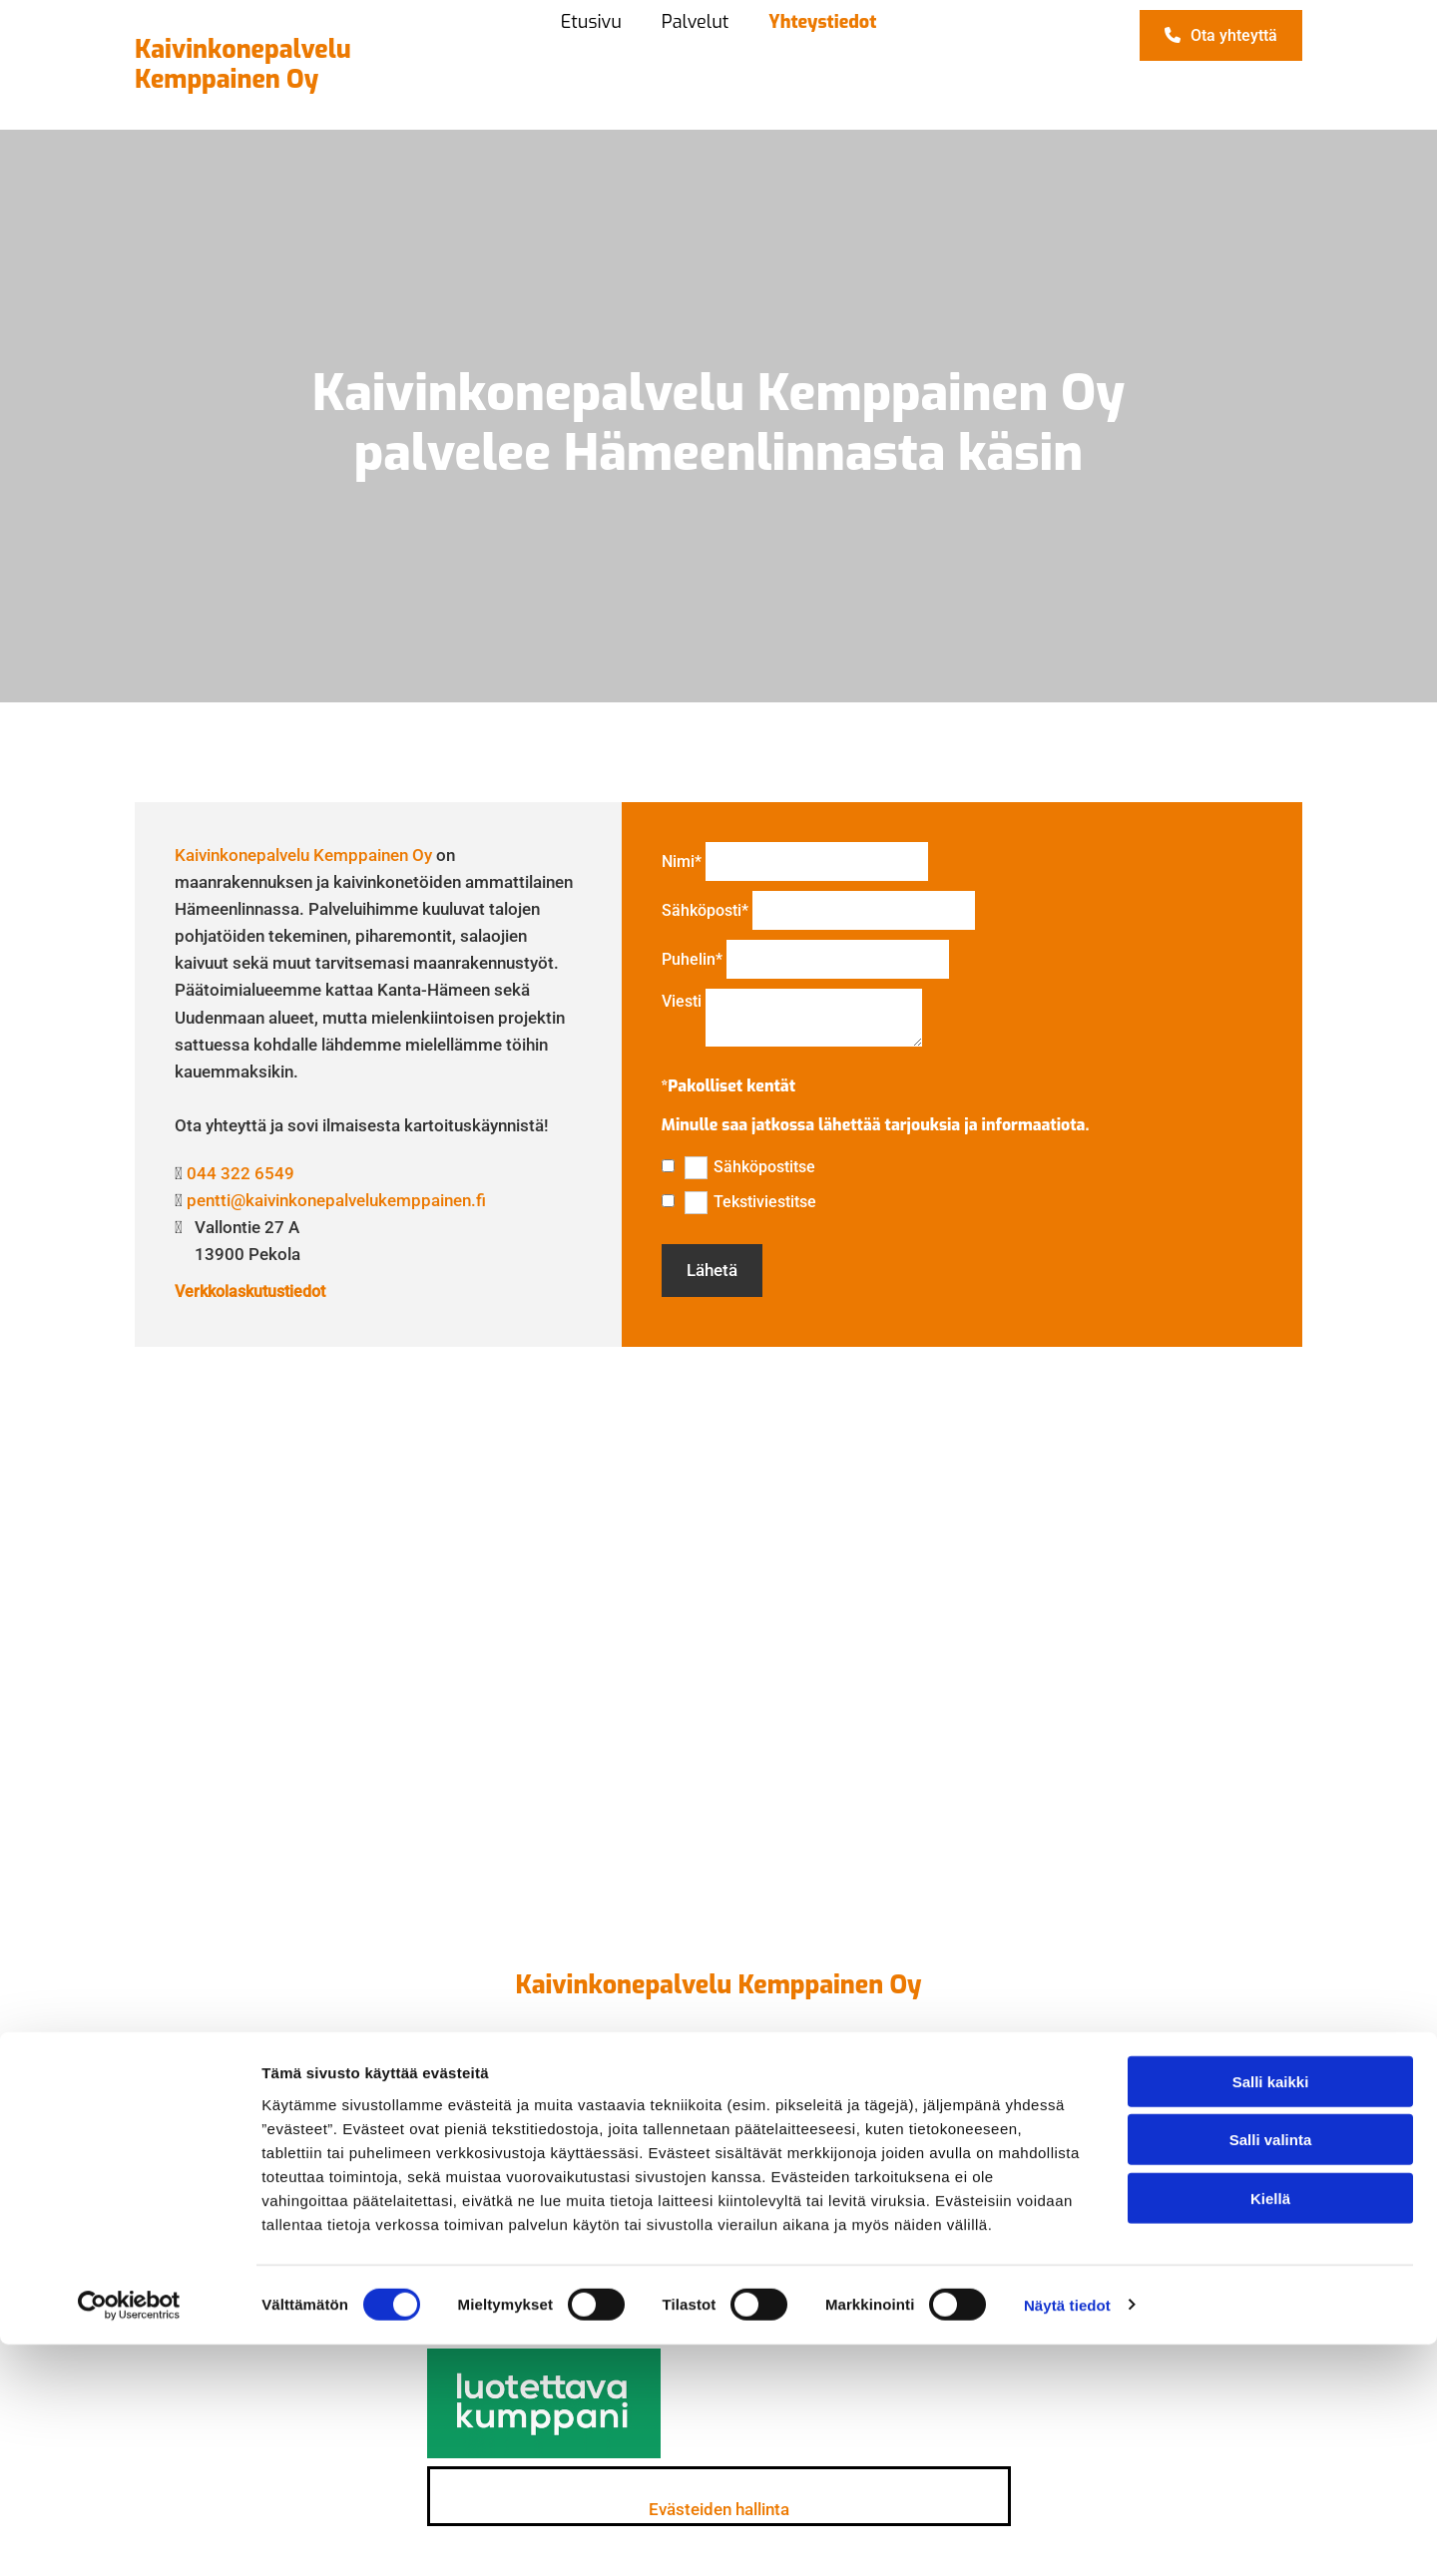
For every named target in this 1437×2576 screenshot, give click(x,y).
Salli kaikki (1270, 2313)
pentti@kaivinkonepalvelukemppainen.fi (336, 1200)
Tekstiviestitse (765, 1201)
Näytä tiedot (1067, 2536)
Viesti (682, 1001)
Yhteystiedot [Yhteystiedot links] (822, 22)
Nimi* (682, 861)
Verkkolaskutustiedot (250, 1291)
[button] (1221, 35)
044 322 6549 (240, 1173)
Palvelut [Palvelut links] (695, 22)
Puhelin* (692, 959)
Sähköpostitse (764, 1166)
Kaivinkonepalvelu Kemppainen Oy (303, 855)
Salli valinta (1270, 2371)
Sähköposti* (705, 910)
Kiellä (1270, 2429)
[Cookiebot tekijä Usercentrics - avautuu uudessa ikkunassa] (129, 2537)
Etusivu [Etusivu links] (591, 22)
